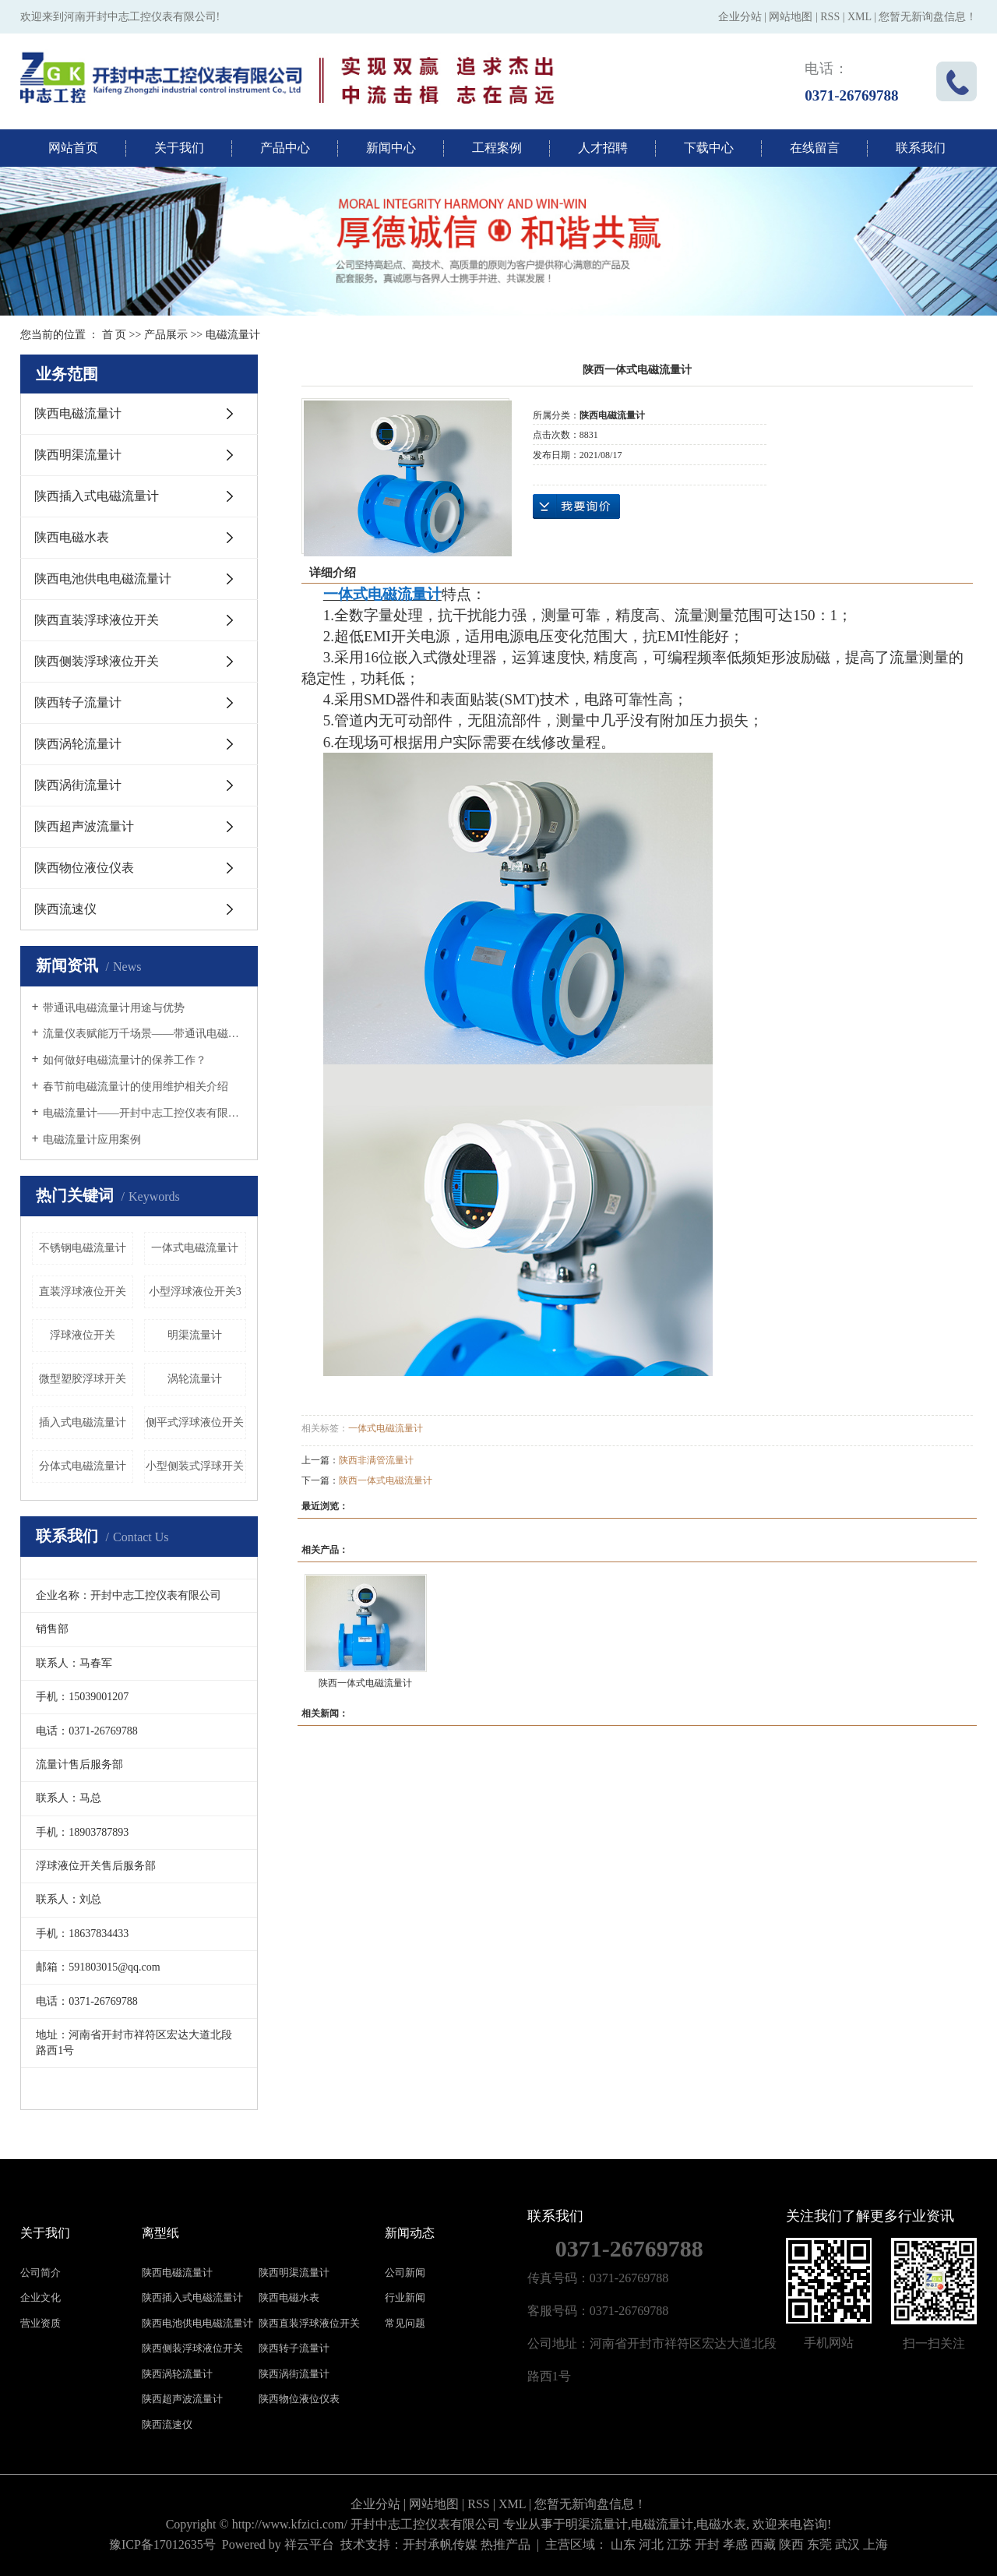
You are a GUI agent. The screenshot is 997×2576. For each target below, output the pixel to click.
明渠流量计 (194, 1335)
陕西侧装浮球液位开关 (96, 661)
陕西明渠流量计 (78, 454)
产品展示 (166, 335)
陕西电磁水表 (71, 537)
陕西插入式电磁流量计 (96, 496)
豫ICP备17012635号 (162, 2544)
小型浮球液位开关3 (195, 1291)
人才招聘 (603, 147)
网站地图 (790, 17)
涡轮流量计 (194, 1379)
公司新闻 (405, 2272)
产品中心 (285, 147)
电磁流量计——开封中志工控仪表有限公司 (144, 1113)
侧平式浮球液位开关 (195, 1422)
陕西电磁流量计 (78, 413)
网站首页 (73, 147)
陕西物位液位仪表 (84, 867)
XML (859, 17)
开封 (707, 2544)
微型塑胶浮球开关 (82, 1379)
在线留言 (815, 147)
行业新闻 (405, 2297)
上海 (875, 2544)
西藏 (763, 2544)
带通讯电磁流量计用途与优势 (114, 1008)
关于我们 (179, 147)
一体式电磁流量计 (194, 1248)
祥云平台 (309, 2544)
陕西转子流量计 (78, 702)
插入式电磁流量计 (82, 1422)
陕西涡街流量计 (78, 785)
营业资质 (40, 2323)
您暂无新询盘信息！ (928, 17)
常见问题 (405, 2323)
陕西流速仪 (65, 909)
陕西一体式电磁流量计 (385, 1480)
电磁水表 (721, 2524)
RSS (830, 17)
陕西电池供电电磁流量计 (102, 578)
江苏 (679, 2544)
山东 (623, 2544)
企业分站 (740, 17)
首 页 (114, 335)
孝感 (735, 2544)
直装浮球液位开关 (82, 1291)
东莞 (819, 2544)
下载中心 (709, 147)
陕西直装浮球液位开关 (96, 619)
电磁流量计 (233, 335)
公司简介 (40, 2272)
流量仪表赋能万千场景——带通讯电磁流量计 (144, 1033)
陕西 (791, 2544)
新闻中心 (391, 147)
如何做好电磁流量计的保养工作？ (124, 1060)
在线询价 (576, 506)
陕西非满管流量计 (376, 1460)
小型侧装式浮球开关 (195, 1466)
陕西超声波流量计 (84, 826)
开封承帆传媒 (440, 2544)
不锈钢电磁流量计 (82, 1248)
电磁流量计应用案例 (92, 1139)
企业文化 (40, 2297)
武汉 (847, 2544)
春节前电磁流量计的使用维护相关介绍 (135, 1086)
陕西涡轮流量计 (78, 743)
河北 (651, 2544)
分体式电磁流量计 (82, 1466)
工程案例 (497, 147)
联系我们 (921, 147)
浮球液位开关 (82, 1335)
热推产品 (505, 2544)
